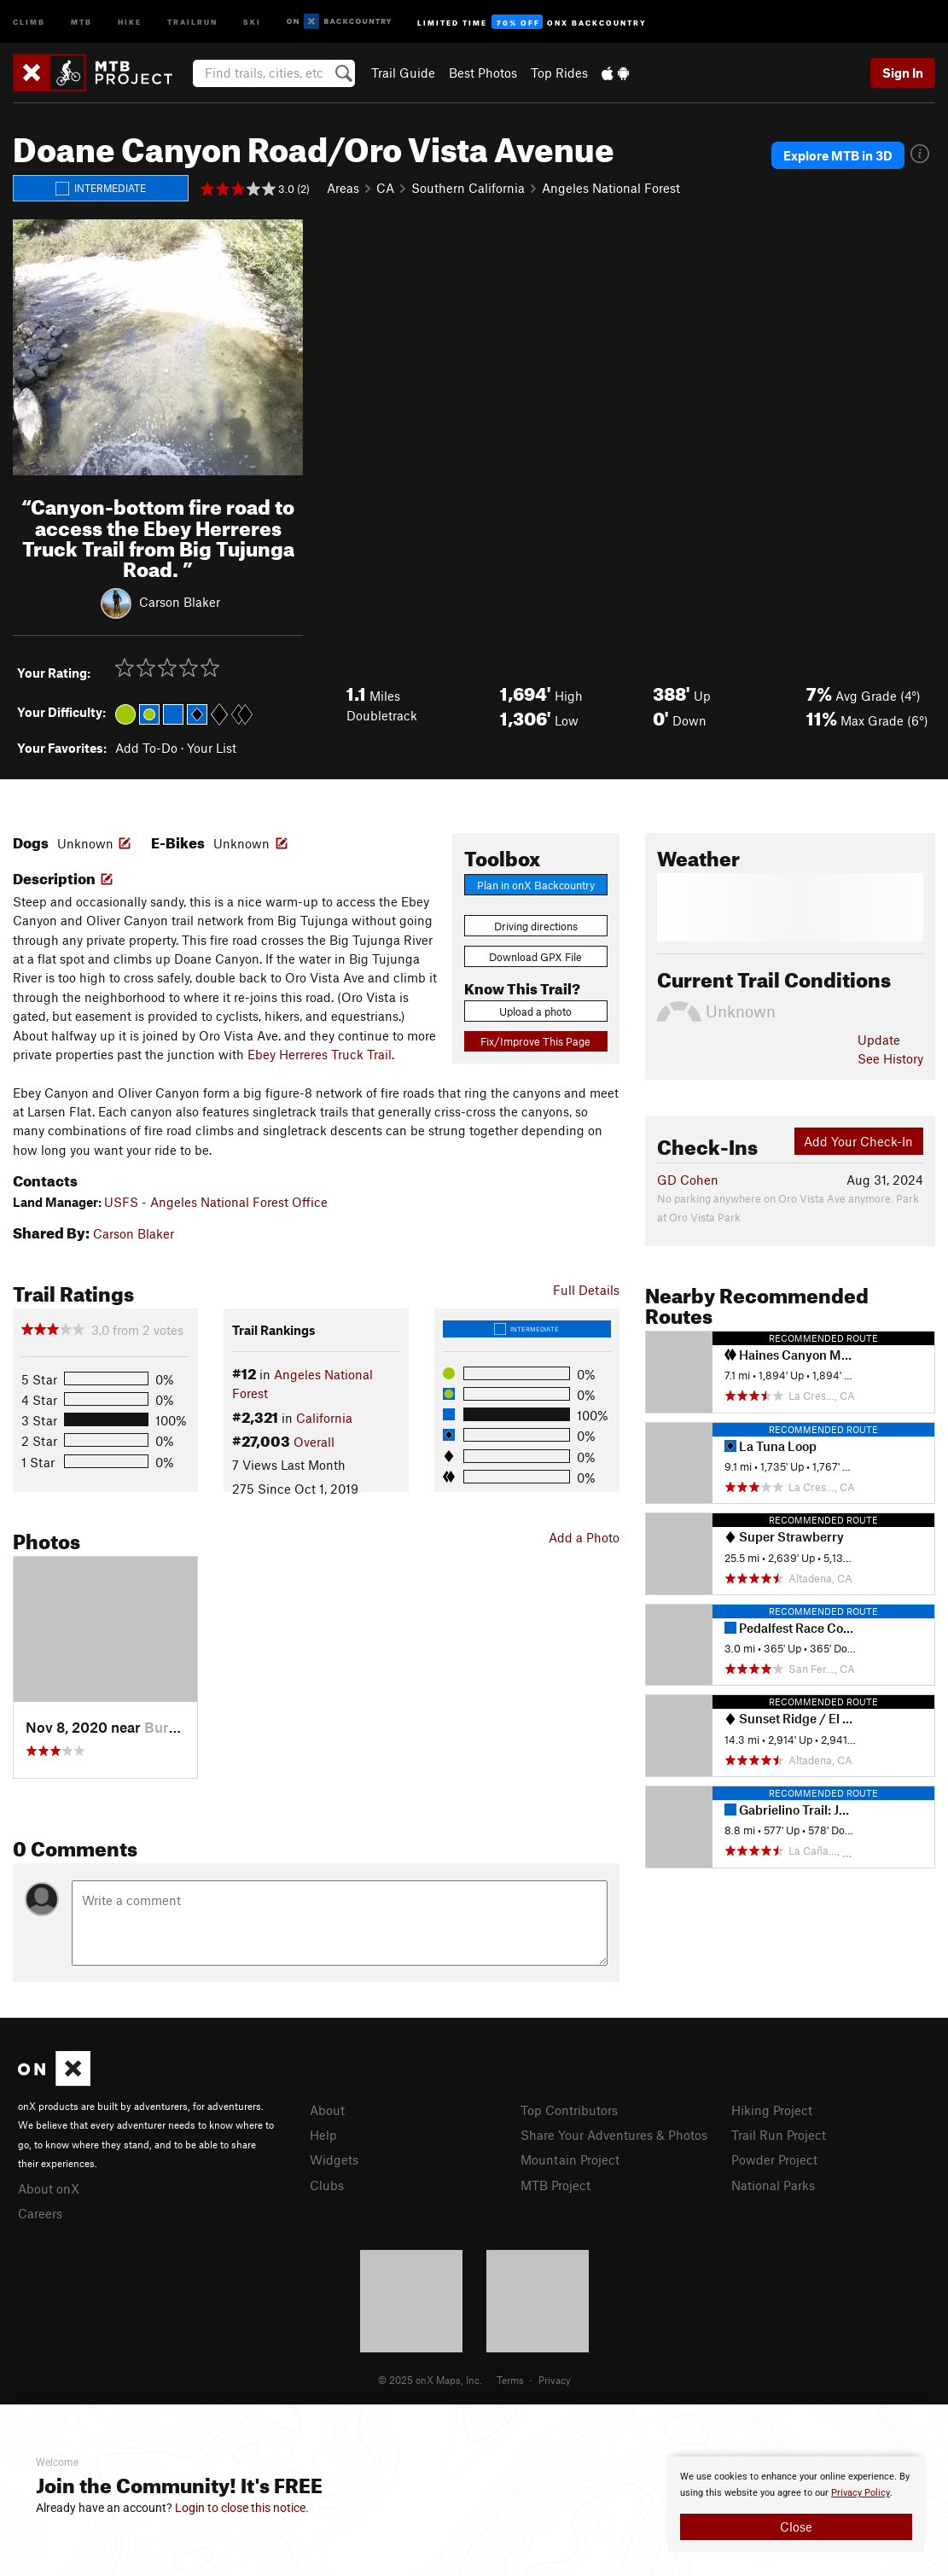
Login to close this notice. (242, 2508)
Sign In (902, 72)
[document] (796, 2504)
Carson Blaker (179, 601)
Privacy (554, 2380)
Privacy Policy (860, 2492)
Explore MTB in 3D (838, 155)
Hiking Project (771, 2110)
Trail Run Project (778, 2134)
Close (796, 2526)
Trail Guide (403, 72)
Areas (343, 187)
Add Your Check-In (858, 1141)
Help (323, 2134)
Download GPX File (535, 957)
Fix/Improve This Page (535, 1041)
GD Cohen (687, 1179)
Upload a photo (535, 1011)
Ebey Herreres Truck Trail (319, 1054)
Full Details (586, 1289)
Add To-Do (146, 747)
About (327, 2110)
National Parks (773, 2185)
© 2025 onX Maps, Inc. (430, 2380)
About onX (48, 2188)
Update (879, 1039)
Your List (211, 747)
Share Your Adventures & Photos (614, 2134)
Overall (314, 1441)
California (324, 1417)
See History (890, 1058)
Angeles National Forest (611, 187)
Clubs (327, 2185)
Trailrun (192, 20)
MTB (81, 20)
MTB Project (555, 2185)
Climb (29, 20)
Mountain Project (570, 2159)
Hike (130, 20)
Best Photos (483, 72)
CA (385, 187)
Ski (252, 20)
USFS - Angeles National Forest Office (216, 1201)
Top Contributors (569, 2110)
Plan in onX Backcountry (536, 885)
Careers (40, 2213)
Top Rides (559, 72)
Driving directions (536, 926)
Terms (510, 2380)
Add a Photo (584, 1537)
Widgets (334, 2159)
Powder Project (774, 2159)
